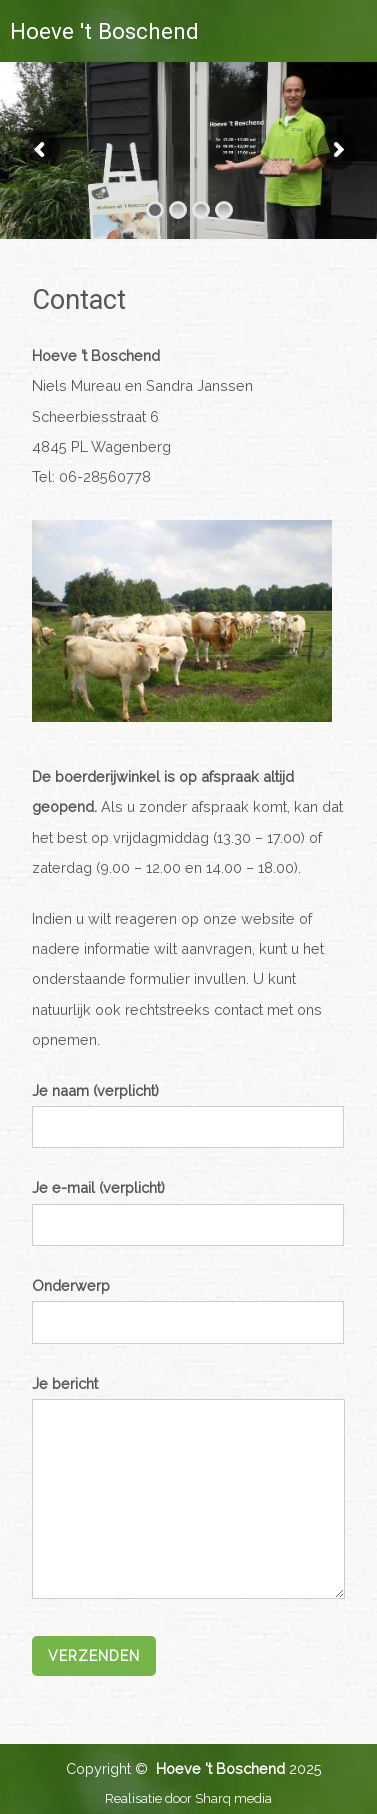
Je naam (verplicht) (188, 1108)
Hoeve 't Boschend (104, 31)
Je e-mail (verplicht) (188, 1205)
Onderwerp (188, 1303)
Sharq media (233, 1798)
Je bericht (188, 1488)
